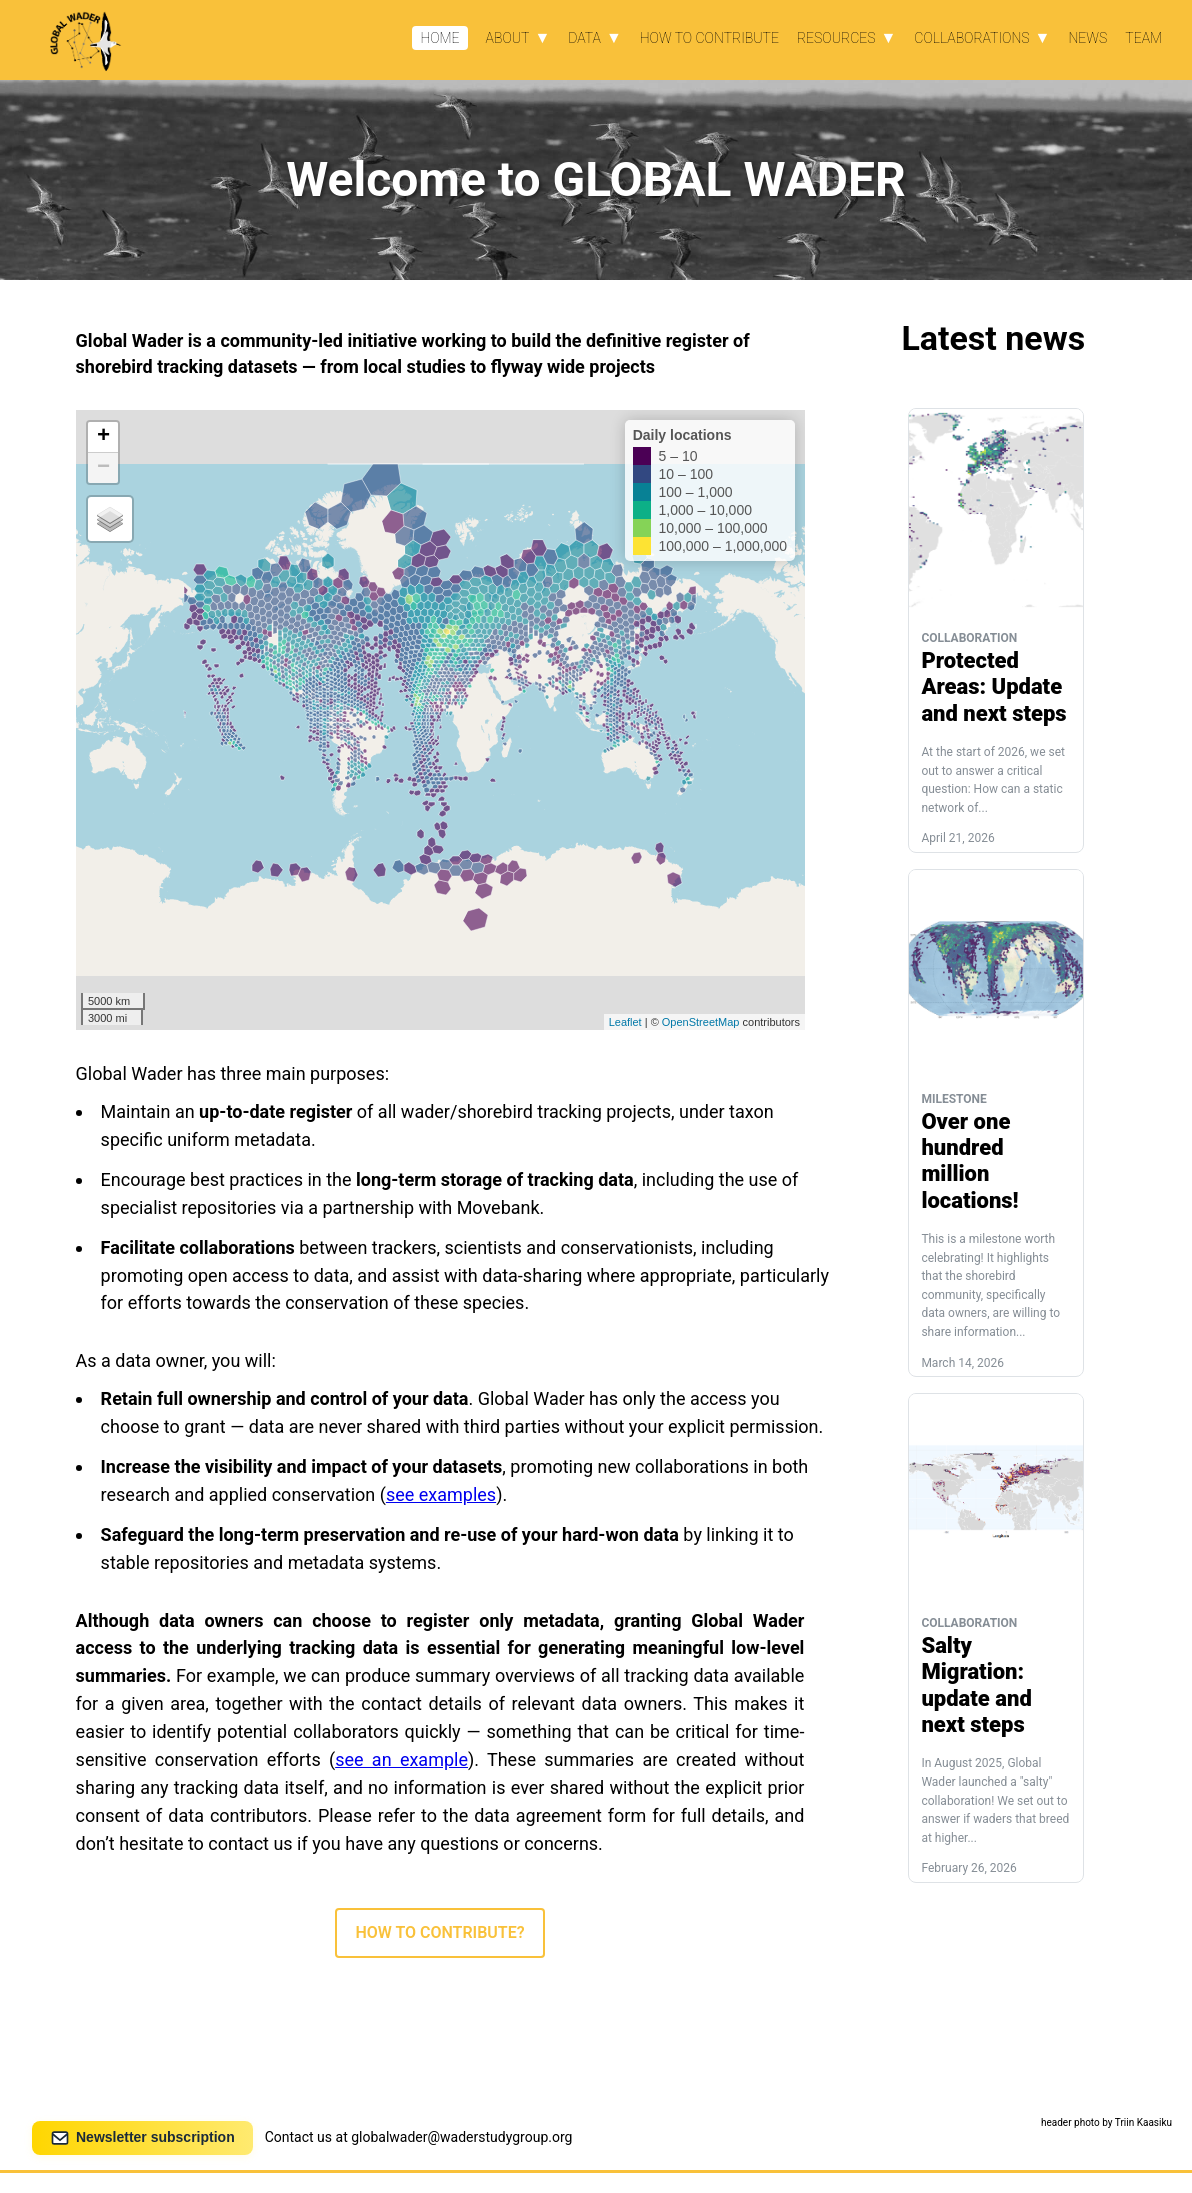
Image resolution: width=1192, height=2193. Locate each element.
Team (1143, 38)
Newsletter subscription (142, 2138)
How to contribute (709, 38)
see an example (401, 1759)
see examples (441, 1494)
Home (439, 38)
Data (584, 38)
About (508, 38)
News (1087, 38)
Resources (836, 38)
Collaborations (971, 38)
